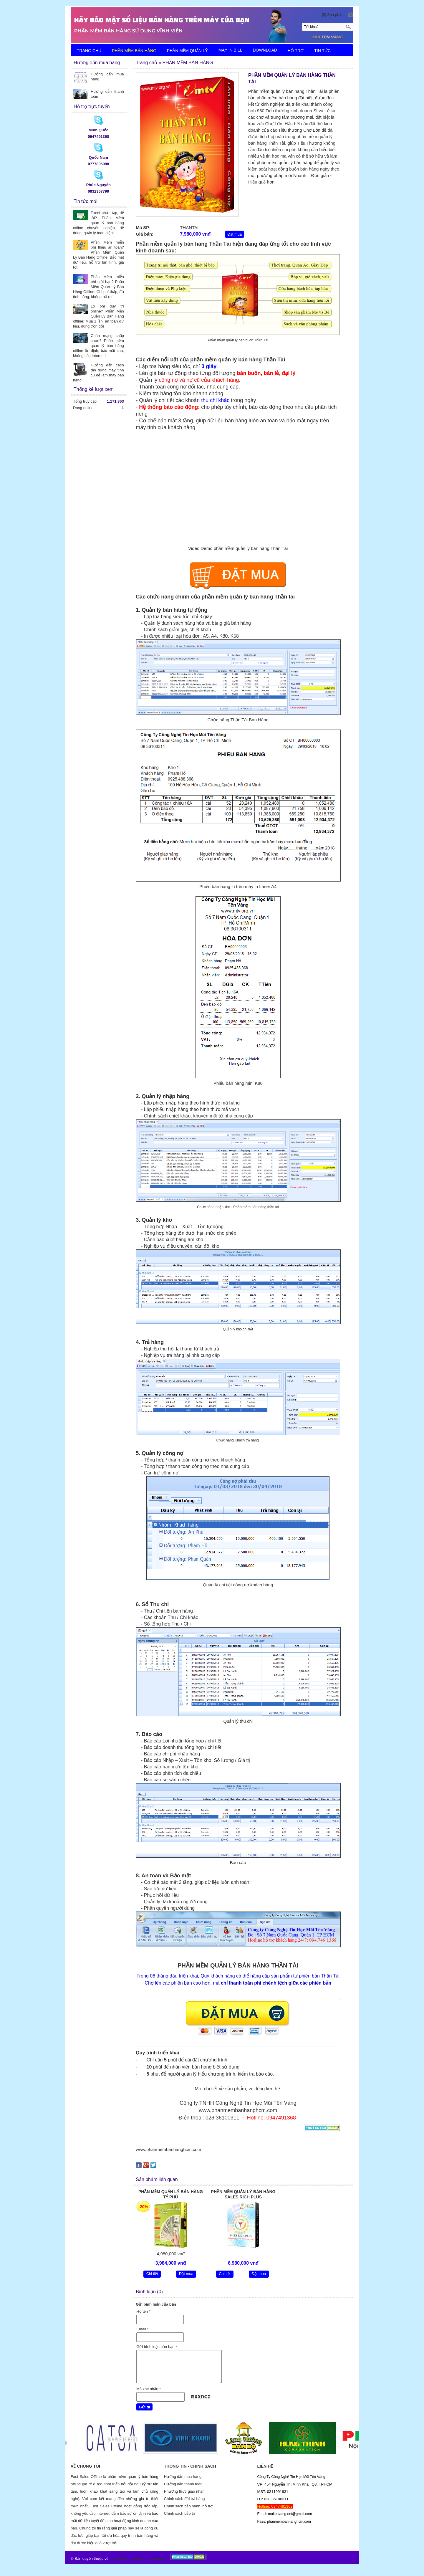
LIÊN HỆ (85, 63)
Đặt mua (234, 234)
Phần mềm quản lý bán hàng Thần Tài (183, 244)
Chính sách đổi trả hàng (184, 2498)
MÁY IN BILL (230, 50)
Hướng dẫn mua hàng (182, 2476)
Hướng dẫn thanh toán (183, 2484)
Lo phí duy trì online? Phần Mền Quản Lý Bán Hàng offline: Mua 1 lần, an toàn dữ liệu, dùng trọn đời (98, 316)
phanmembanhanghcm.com (144, 2558)
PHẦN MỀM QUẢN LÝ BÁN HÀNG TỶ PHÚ (170, 2194)
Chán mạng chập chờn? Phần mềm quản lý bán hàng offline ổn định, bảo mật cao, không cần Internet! (98, 345)
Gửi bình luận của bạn (156, 2346)
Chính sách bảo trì (179, 2513)
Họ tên (143, 2311)
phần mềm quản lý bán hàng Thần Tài (237, 360)
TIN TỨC (322, 50)
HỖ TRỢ (296, 50)
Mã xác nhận (148, 2389)
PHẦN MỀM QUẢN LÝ (187, 50)
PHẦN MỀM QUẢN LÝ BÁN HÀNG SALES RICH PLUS (243, 2194)
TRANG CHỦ (89, 50)
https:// (115, 2558)
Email (142, 2329)
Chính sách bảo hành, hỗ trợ (188, 2506)
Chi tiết (152, 2273)
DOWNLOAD (265, 50)
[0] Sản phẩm (333, 14)
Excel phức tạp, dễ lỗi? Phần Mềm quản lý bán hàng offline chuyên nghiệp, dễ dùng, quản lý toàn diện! (98, 223)
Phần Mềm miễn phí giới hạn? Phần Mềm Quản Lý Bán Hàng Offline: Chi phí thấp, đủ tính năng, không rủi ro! (98, 287)
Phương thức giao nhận (184, 2491)
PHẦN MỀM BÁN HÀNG (134, 50)
